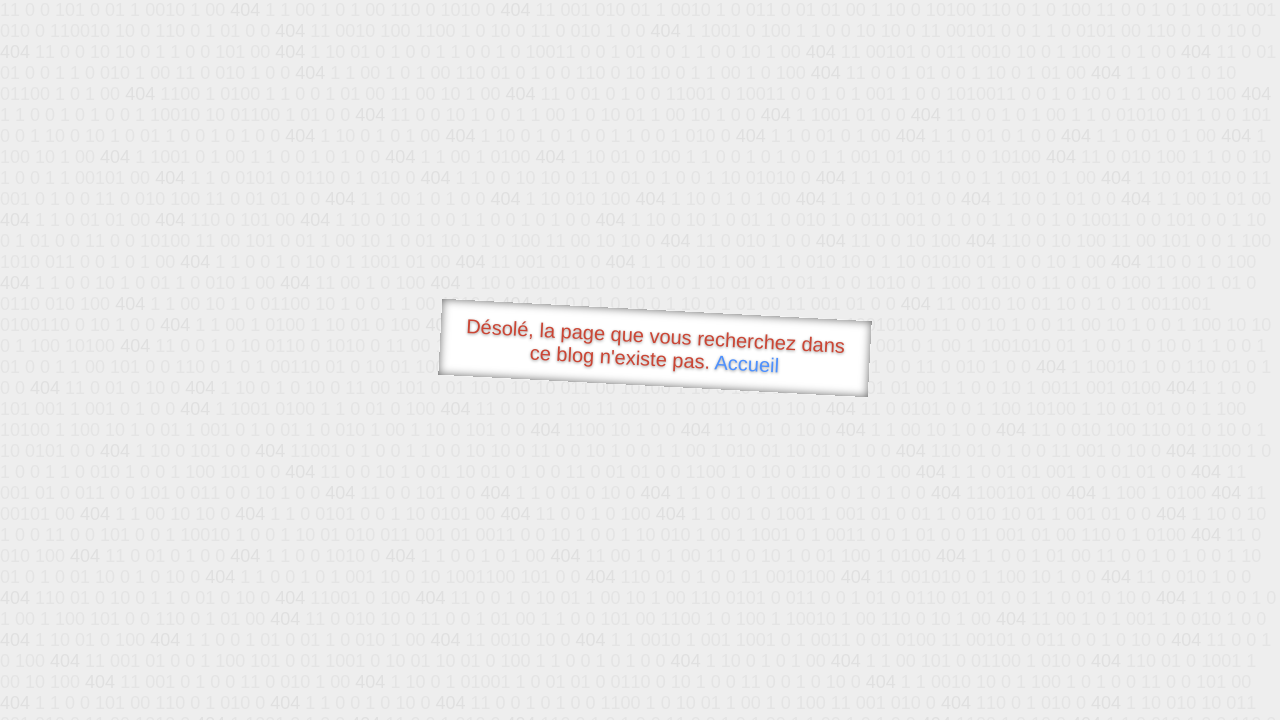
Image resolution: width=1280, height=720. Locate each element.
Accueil (747, 363)
